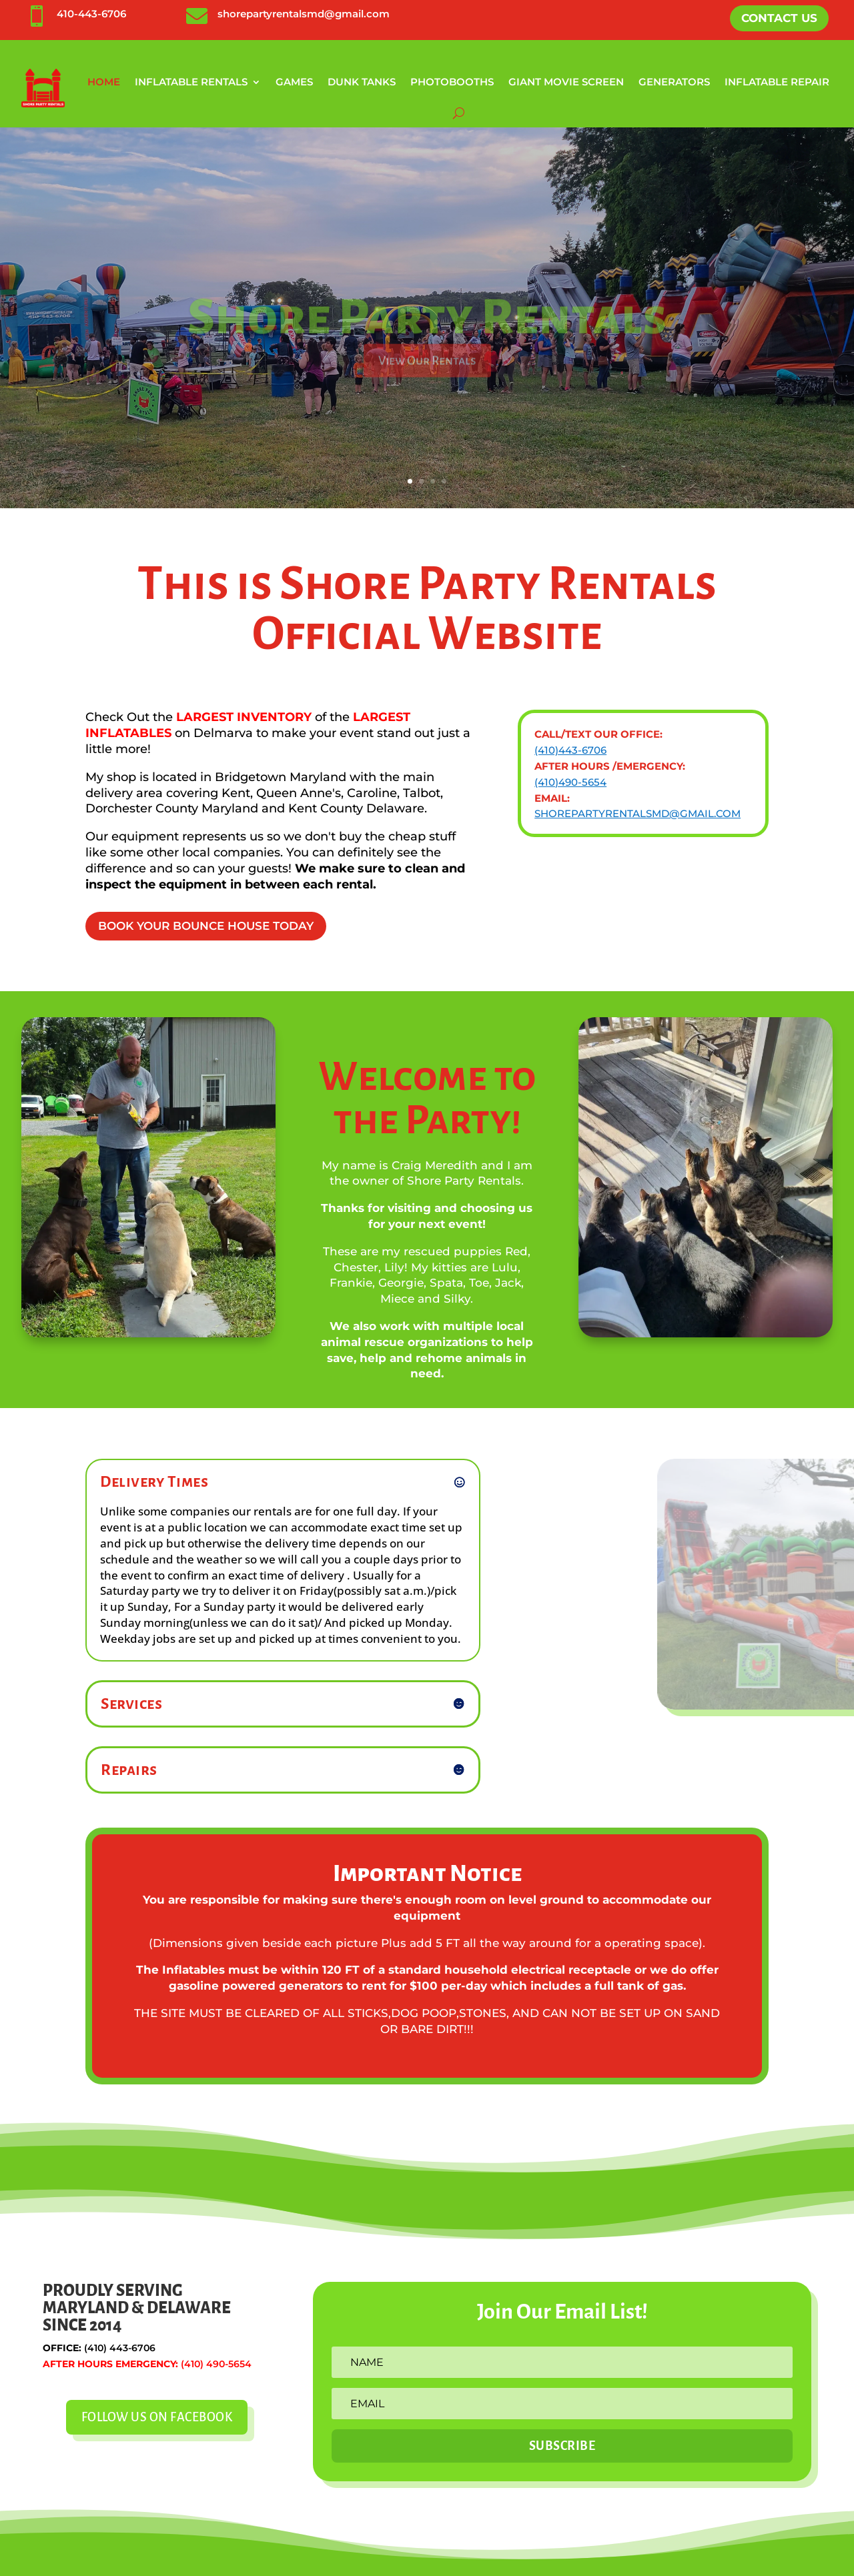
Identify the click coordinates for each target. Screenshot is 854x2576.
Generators (674, 81)
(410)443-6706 (570, 750)
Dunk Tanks (362, 81)
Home (103, 81)
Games (294, 81)
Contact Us (779, 18)
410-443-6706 (91, 13)
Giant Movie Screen (566, 81)
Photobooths (452, 81)
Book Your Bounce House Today (206, 925)
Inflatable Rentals (191, 81)
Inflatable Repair (777, 81)
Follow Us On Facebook (157, 2417)
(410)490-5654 (570, 782)
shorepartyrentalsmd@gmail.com (304, 13)
